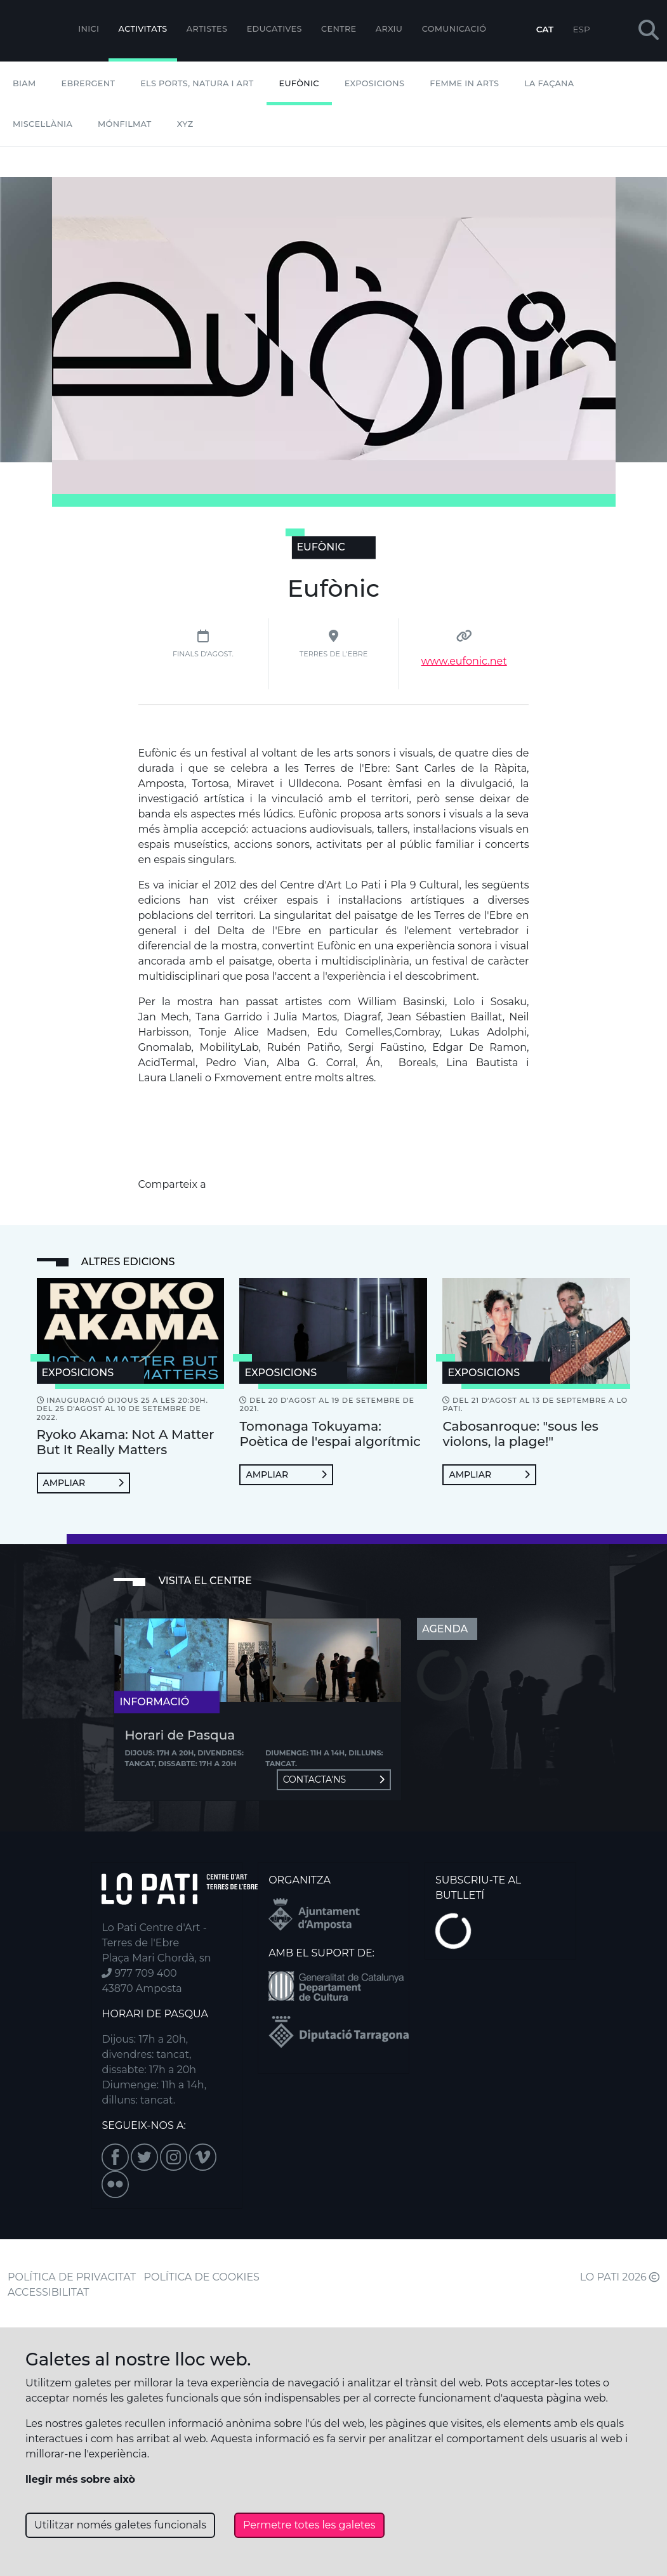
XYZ (185, 124)
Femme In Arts (464, 83)
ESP (581, 29)
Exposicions (374, 83)
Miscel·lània (42, 124)
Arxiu (389, 29)
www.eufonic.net (464, 661)
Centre (338, 29)
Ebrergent (89, 83)
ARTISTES (207, 29)
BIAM (24, 83)
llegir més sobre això (80, 2479)
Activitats (143, 29)
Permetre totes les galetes (309, 2525)
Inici (88, 29)
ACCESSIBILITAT (48, 2292)
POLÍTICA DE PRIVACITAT (72, 2277)
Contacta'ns (334, 1779)
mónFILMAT (125, 124)
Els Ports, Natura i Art (196, 83)
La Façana (549, 83)
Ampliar (83, 1482)
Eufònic (299, 83)
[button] (648, 30)
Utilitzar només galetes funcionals (120, 2525)
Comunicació (454, 29)
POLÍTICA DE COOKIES (202, 2277)
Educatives (274, 29)
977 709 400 (139, 1973)
